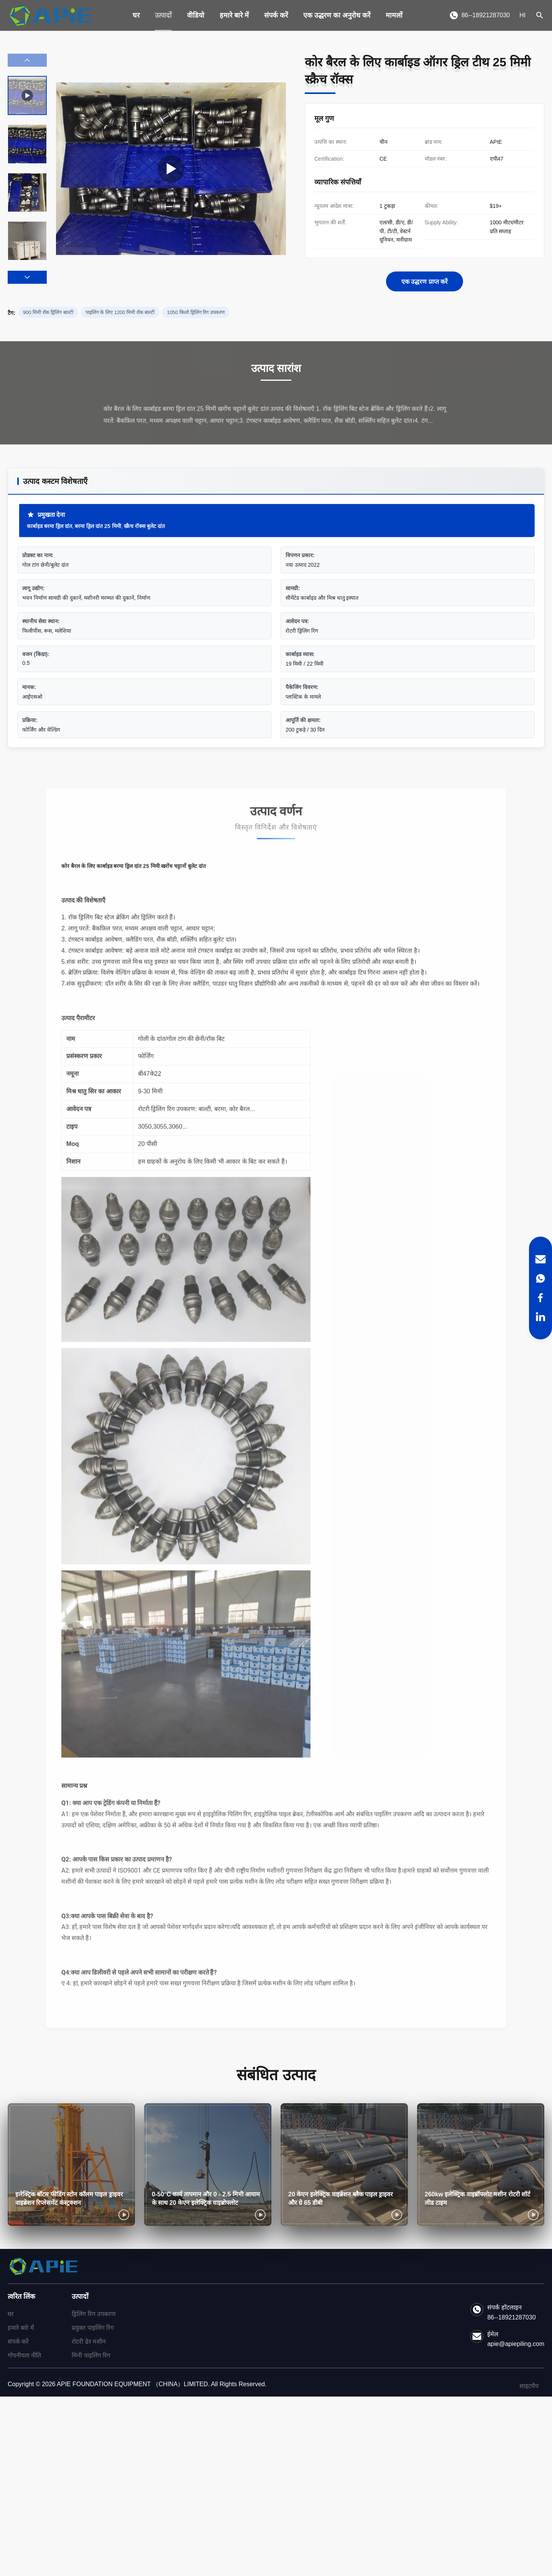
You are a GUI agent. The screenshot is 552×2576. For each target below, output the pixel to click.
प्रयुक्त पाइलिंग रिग (93, 2327)
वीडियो (195, 15)
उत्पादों (163, 15)
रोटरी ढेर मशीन (89, 2341)
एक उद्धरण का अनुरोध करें (336, 15)
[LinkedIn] (540, 1316)
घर (136, 15)
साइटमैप (529, 2386)
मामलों (394, 15)
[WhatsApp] (540, 1278)
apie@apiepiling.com (515, 2344)
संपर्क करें (276, 15)
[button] (27, 277)
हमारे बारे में (234, 15)
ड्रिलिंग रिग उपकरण (94, 2314)
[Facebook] (540, 1297)
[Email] (540, 1259)
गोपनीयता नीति (24, 2355)
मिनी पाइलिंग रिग (91, 2355)
